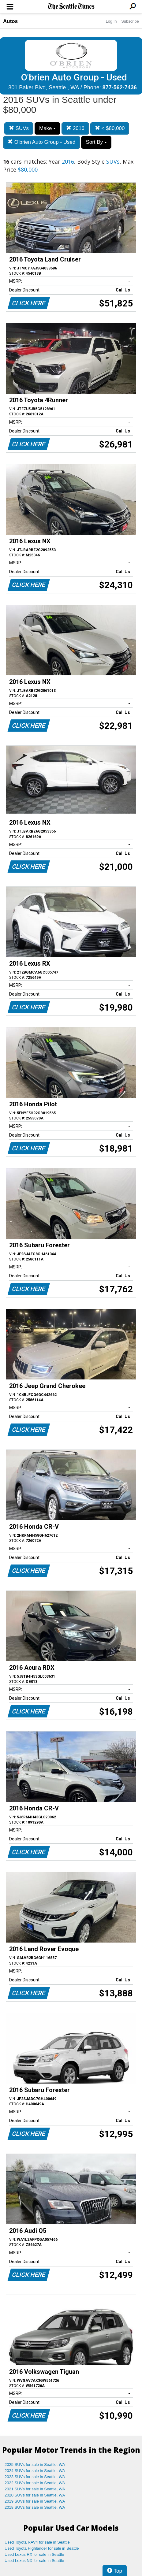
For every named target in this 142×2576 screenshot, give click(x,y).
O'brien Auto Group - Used (42, 142)
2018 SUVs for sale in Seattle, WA (35, 2507)
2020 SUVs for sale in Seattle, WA (35, 2495)
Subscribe (130, 21)
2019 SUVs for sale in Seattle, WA (35, 2501)
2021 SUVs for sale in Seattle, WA (35, 2489)
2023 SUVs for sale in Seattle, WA (35, 2476)
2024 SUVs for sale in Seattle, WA (35, 2470)
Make (47, 128)
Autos (10, 21)
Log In (111, 21)
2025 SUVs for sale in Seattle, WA (35, 2464)
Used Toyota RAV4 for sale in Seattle (37, 2542)
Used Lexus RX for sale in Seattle (34, 2554)
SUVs (19, 128)
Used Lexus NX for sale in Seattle (34, 2560)
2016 (75, 128)
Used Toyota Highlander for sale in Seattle (42, 2548)
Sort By (96, 142)
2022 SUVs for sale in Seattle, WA (35, 2483)
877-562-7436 (120, 87)
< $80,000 (110, 128)
